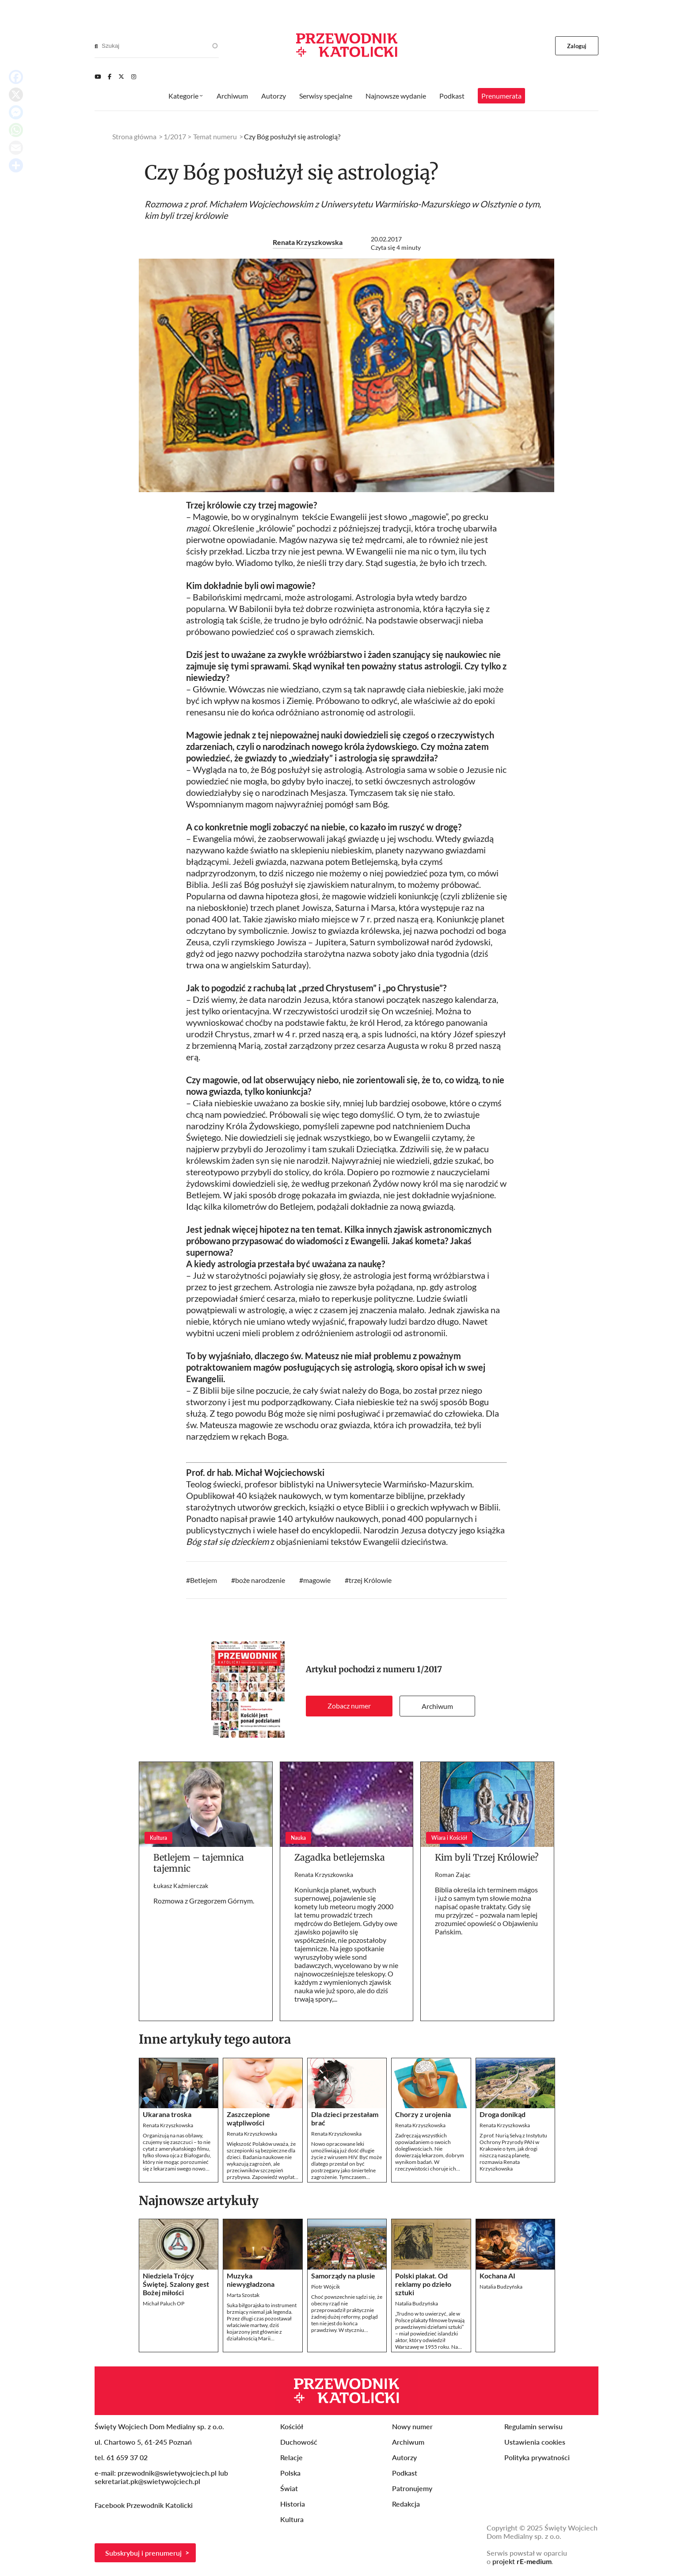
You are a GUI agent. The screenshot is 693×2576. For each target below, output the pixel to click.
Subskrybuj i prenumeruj (143, 2553)
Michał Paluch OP (163, 2303)
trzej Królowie (370, 1580)
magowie (317, 1580)
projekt (522, 2561)
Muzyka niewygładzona (250, 2279)
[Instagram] (133, 76)
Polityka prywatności (537, 2457)
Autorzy (273, 96)
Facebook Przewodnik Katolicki (144, 2505)
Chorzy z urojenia (423, 2114)
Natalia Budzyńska (416, 2303)
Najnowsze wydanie (396, 96)
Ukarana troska (167, 2114)
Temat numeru (215, 136)
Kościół (291, 2426)
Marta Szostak (243, 2295)
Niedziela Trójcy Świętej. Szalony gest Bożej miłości (176, 2284)
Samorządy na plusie (343, 2275)
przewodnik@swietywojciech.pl (167, 2473)
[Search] (96, 46)
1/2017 (429, 1669)
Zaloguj (577, 46)
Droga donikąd (502, 2114)
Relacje (291, 2457)
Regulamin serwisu (533, 2426)
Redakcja (406, 2504)
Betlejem (203, 1580)
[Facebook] (109, 76)
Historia (292, 2504)
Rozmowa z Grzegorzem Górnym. (203, 1900)
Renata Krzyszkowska (308, 242)
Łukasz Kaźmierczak (180, 1885)
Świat (289, 2488)
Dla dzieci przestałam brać (344, 2118)
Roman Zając (453, 1874)
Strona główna (134, 136)
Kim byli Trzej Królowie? (487, 1857)
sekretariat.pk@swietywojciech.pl (147, 2481)
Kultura (292, 2519)
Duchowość (298, 2442)
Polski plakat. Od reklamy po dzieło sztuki (423, 2284)
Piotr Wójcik (325, 2286)
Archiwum (437, 1706)
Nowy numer (412, 2426)
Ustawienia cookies (534, 2442)
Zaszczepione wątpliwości (248, 2118)
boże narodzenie (260, 1580)
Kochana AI (497, 2275)
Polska (290, 2473)
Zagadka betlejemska (339, 1857)
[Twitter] (121, 76)
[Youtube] (98, 76)
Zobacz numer (349, 1705)
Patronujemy (412, 2488)
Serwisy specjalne (325, 96)
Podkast (452, 96)
